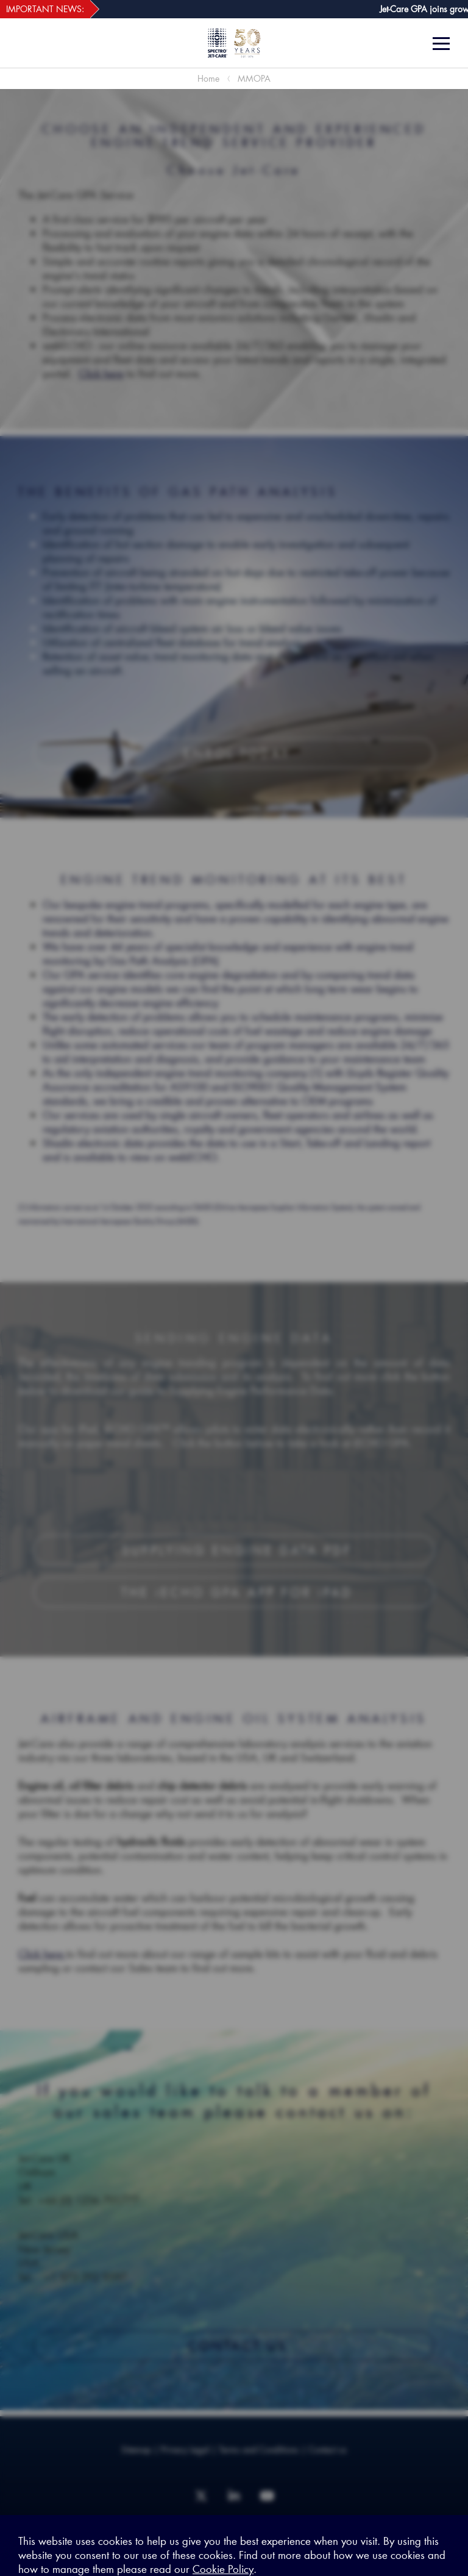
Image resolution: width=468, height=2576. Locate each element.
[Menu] (446, 43)
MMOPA (254, 78)
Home (208, 78)
